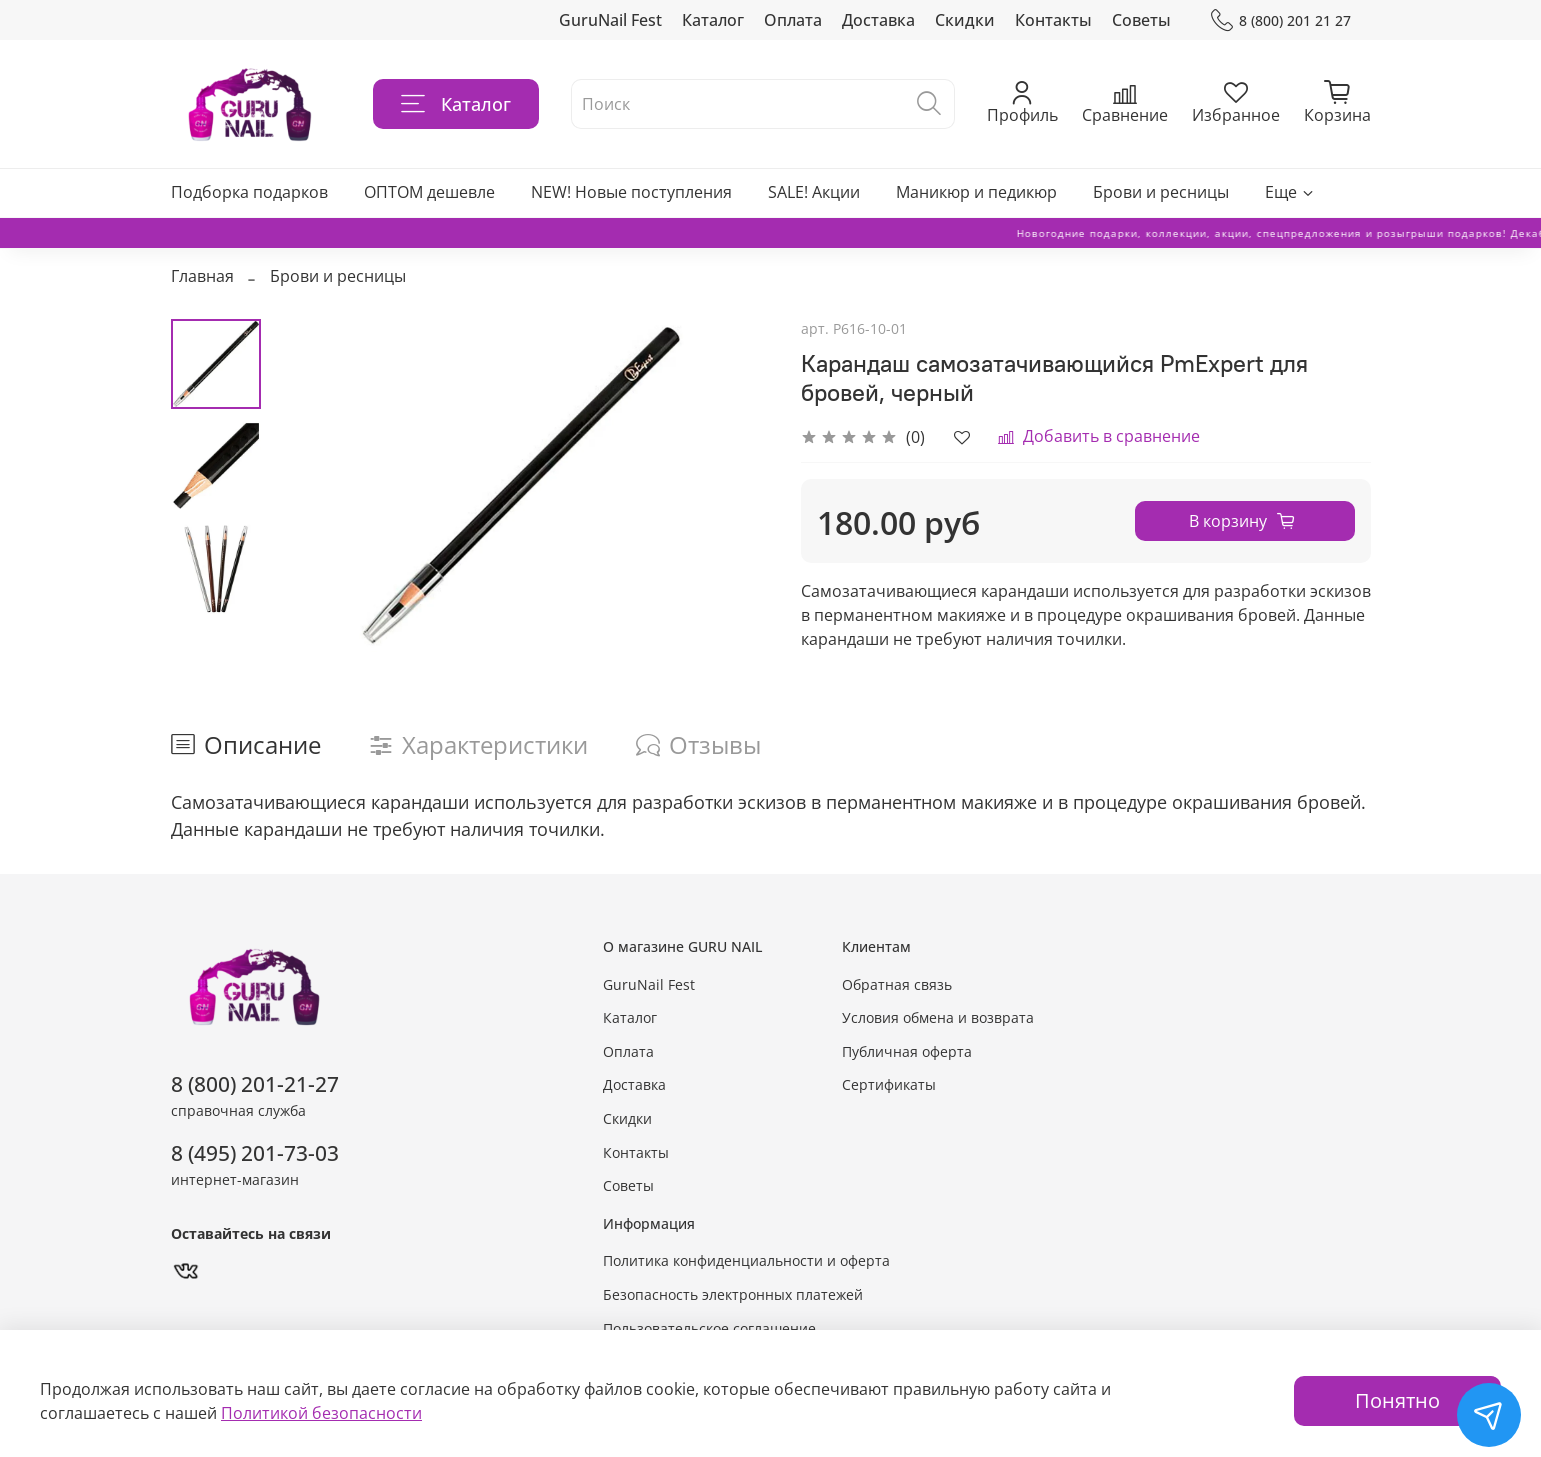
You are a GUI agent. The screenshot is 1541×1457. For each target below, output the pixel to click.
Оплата (793, 20)
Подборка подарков (249, 192)
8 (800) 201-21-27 (255, 1084)
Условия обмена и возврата (938, 1017)
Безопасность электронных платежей (733, 1294)
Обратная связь (897, 984)
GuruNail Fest (610, 20)
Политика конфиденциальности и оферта (746, 1260)
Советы (1141, 20)
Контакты (1053, 20)
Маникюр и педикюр (976, 192)
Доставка (878, 20)
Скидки (965, 20)
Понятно (1397, 1400)
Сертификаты (889, 1084)
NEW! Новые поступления (631, 192)
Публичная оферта (907, 1051)
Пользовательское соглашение (709, 1328)
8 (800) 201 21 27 (1280, 20)
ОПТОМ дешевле (429, 192)
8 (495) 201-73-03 (255, 1153)
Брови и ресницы (1161, 192)
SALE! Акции (814, 192)
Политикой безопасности (321, 1413)
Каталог (713, 20)
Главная (202, 276)
